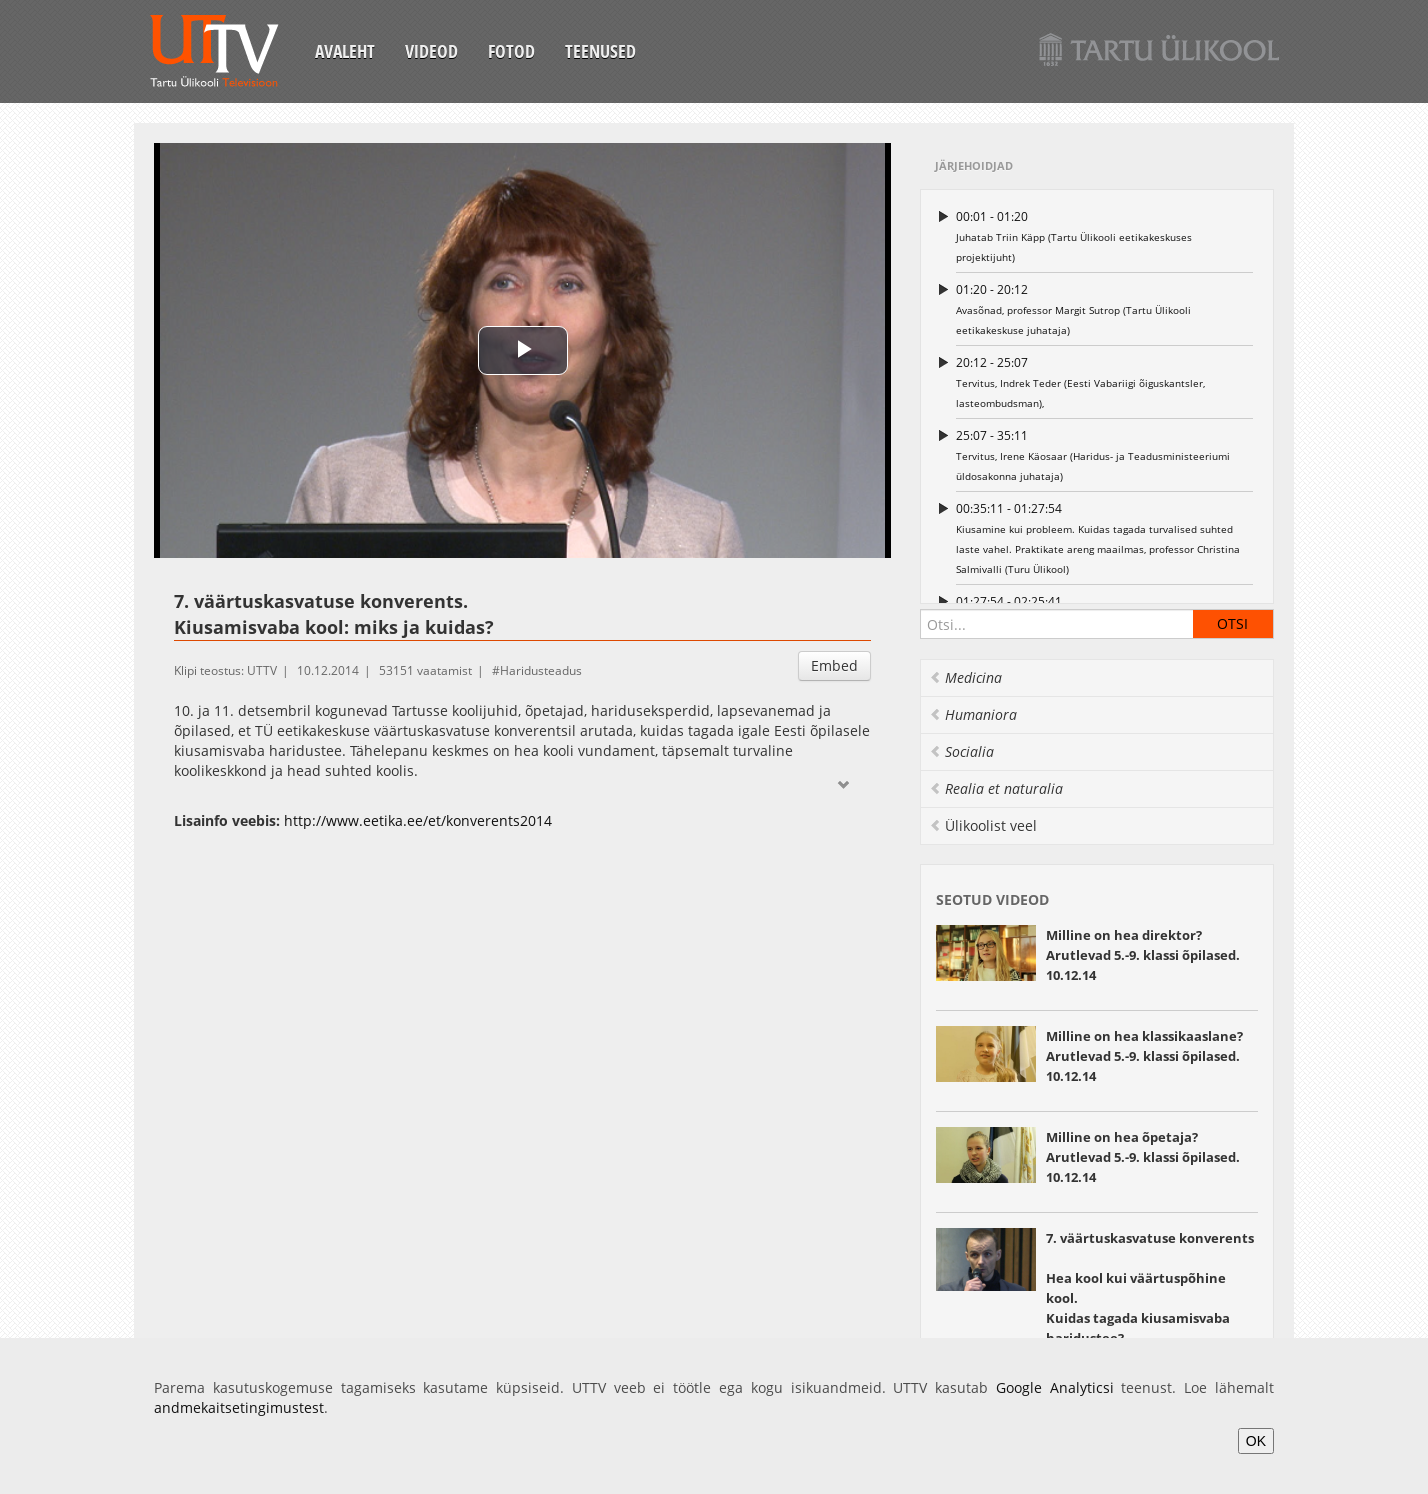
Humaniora (973, 714)
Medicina (965, 677)
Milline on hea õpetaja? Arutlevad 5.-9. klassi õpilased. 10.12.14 (1143, 1157)
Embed (834, 665)
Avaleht (345, 51)
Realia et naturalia (996, 788)
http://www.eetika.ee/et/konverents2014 (418, 820)
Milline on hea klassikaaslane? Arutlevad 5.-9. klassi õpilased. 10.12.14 (1144, 1056)
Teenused (600, 51)
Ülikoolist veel (983, 825)
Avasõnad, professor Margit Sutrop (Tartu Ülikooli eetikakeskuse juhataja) (1104, 308)
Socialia (961, 751)
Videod (431, 51)
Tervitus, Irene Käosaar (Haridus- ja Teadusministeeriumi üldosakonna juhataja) (1104, 454)
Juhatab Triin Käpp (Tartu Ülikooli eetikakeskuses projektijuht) (1104, 235)
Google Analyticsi (1055, 1387)
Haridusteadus (541, 670)
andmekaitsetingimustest (239, 1407)
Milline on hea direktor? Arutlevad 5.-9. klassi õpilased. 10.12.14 (1143, 955)
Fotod (511, 51)
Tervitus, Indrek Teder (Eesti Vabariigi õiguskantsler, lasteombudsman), (1104, 381)
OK (1256, 1441)
